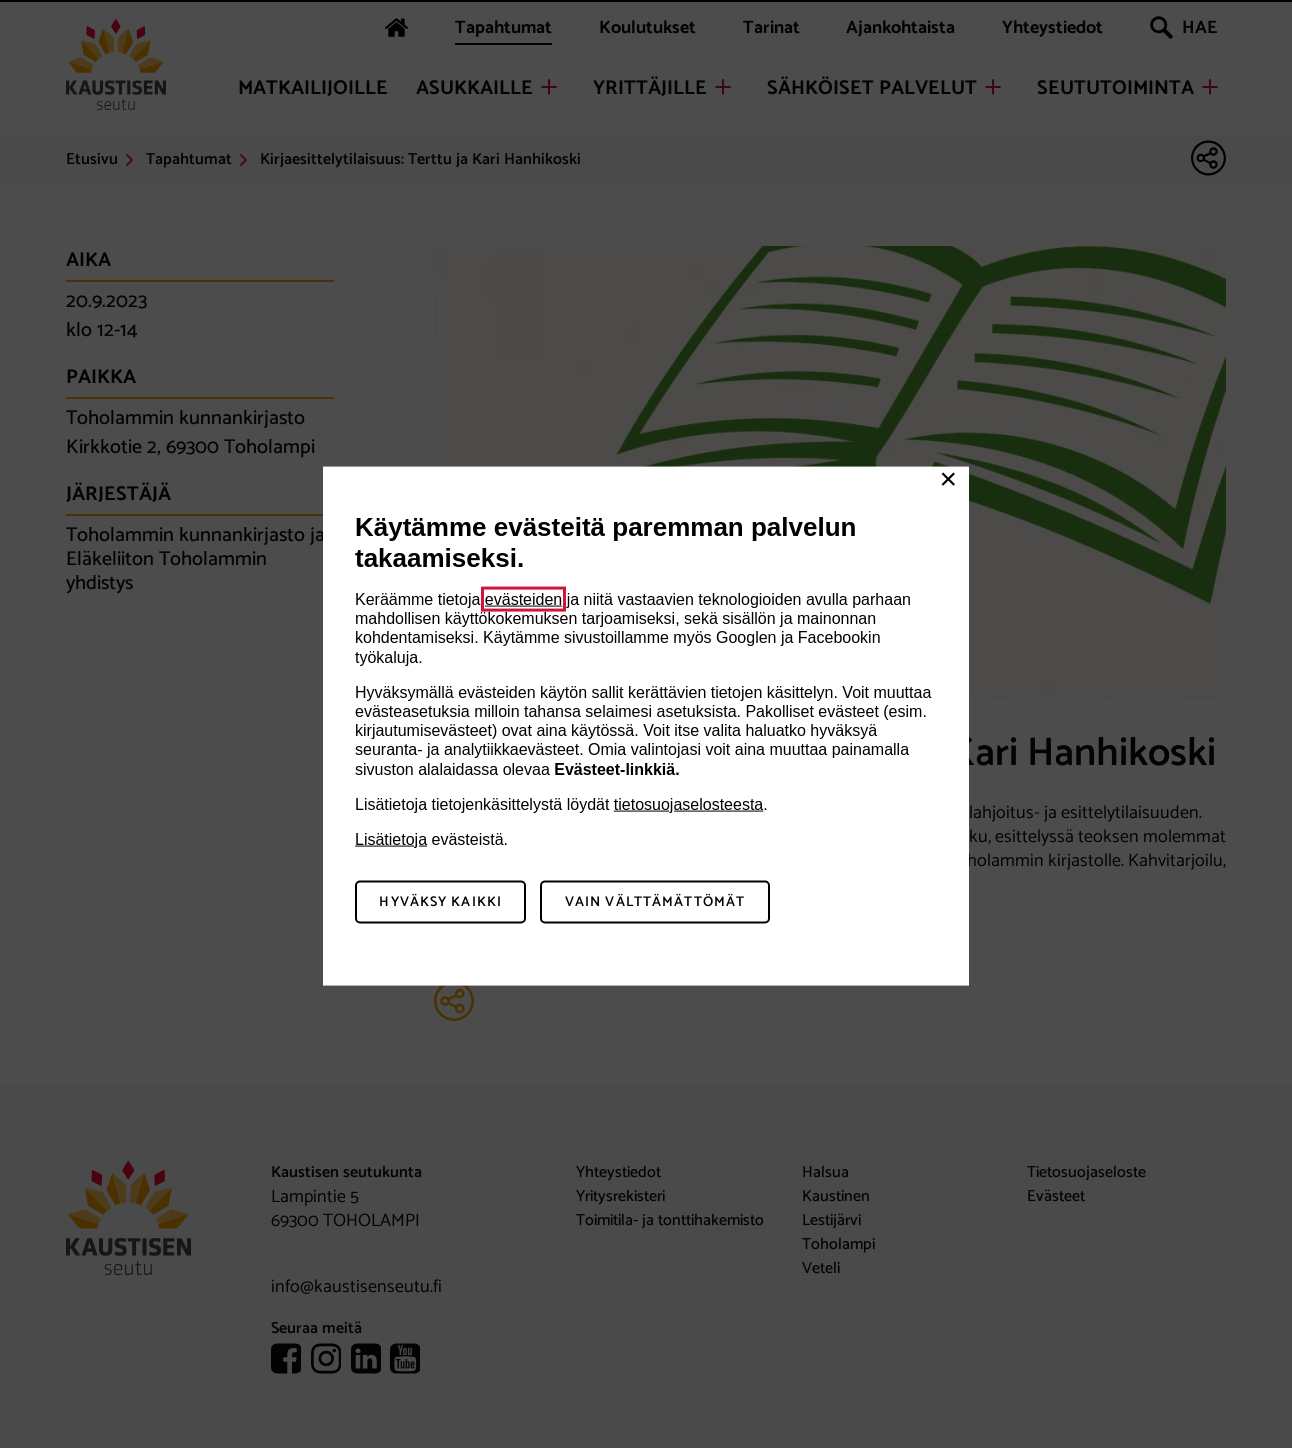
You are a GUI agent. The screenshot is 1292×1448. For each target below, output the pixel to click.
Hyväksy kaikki (440, 901)
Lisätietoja (391, 838)
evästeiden (523, 599)
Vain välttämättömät (655, 901)
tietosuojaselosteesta (688, 803)
